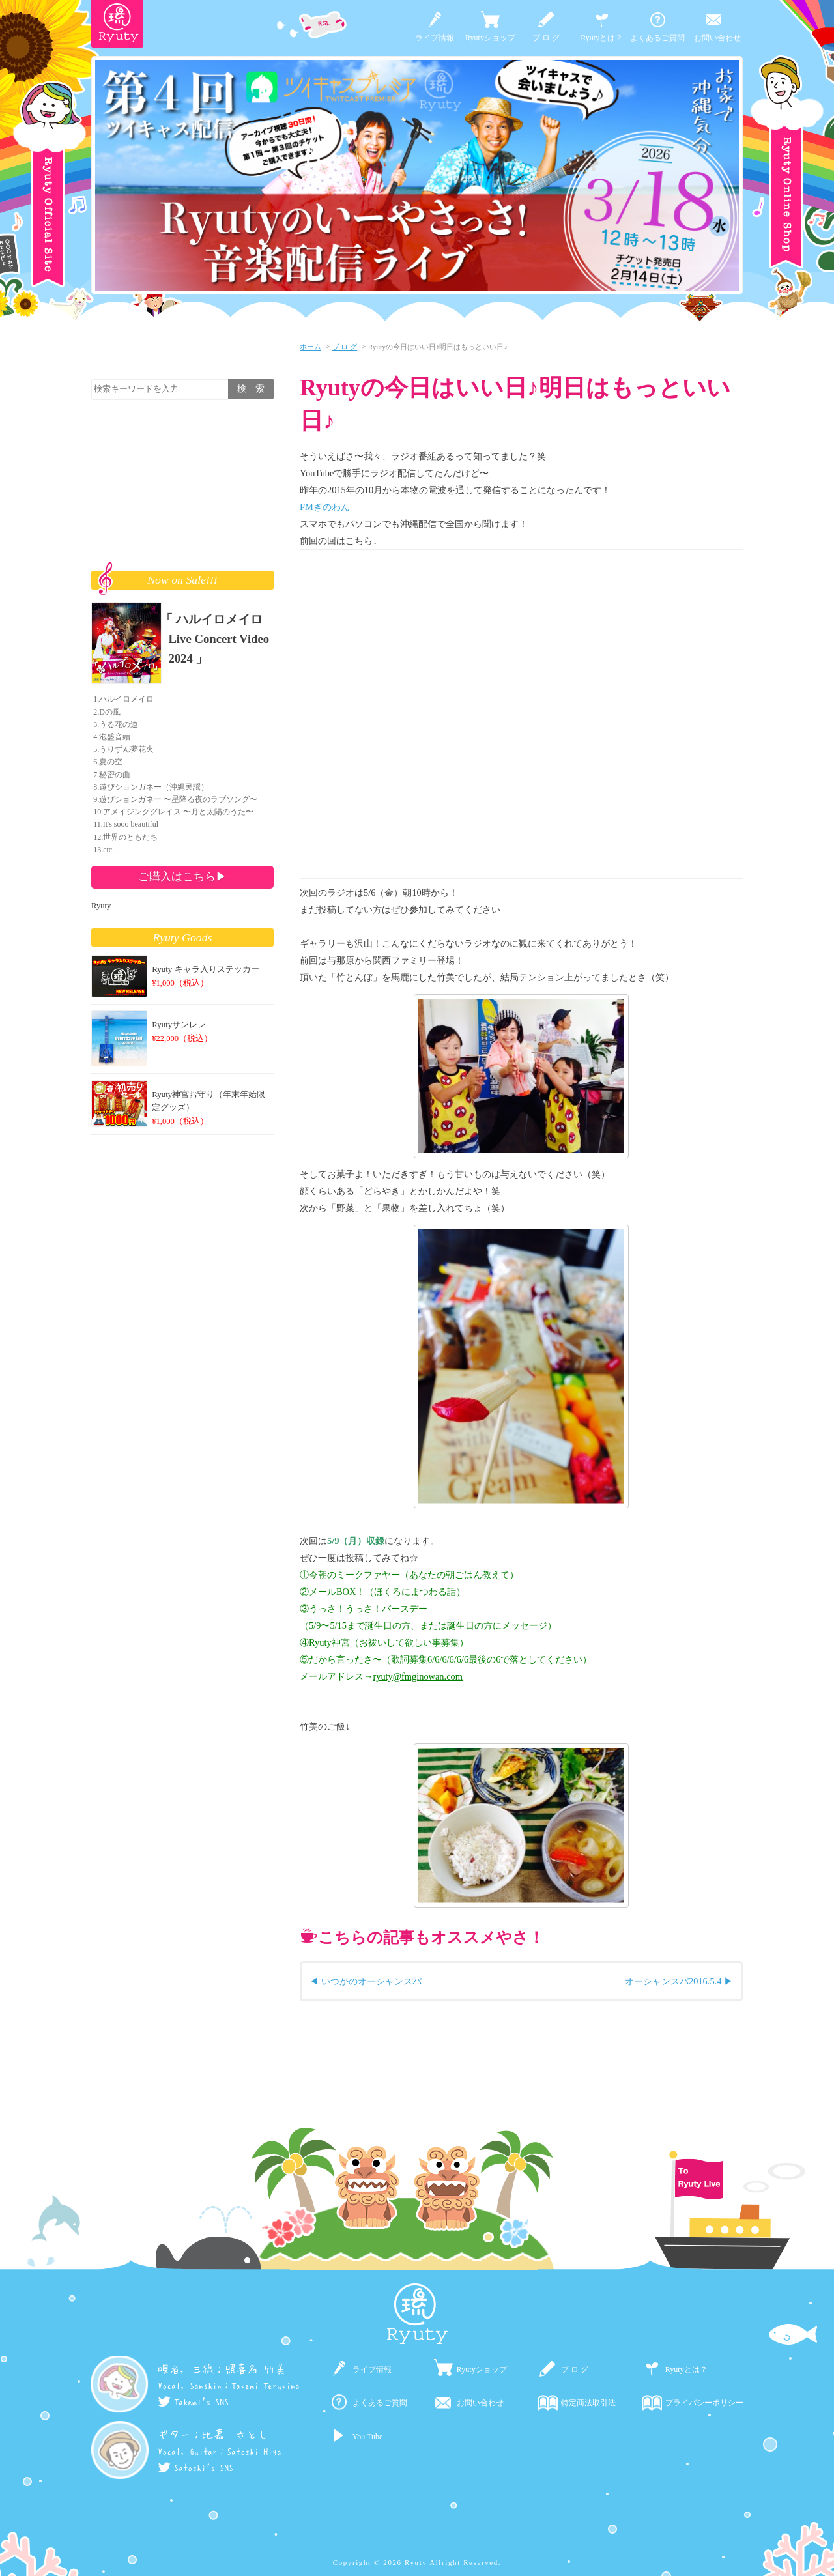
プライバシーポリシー (704, 2402)
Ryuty (101, 905)
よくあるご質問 (657, 37)
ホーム (310, 347)
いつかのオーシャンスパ (371, 1981)
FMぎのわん (325, 507)
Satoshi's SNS (195, 2468)
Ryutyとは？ (602, 37)
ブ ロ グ (546, 37)
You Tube (367, 2436)
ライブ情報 (434, 37)
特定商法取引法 (588, 2402)
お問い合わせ (717, 37)
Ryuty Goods (182, 937)
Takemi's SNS (193, 2402)
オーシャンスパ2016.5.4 (673, 1981)
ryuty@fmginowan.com (418, 1676)
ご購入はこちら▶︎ (182, 876)
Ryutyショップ (490, 37)
